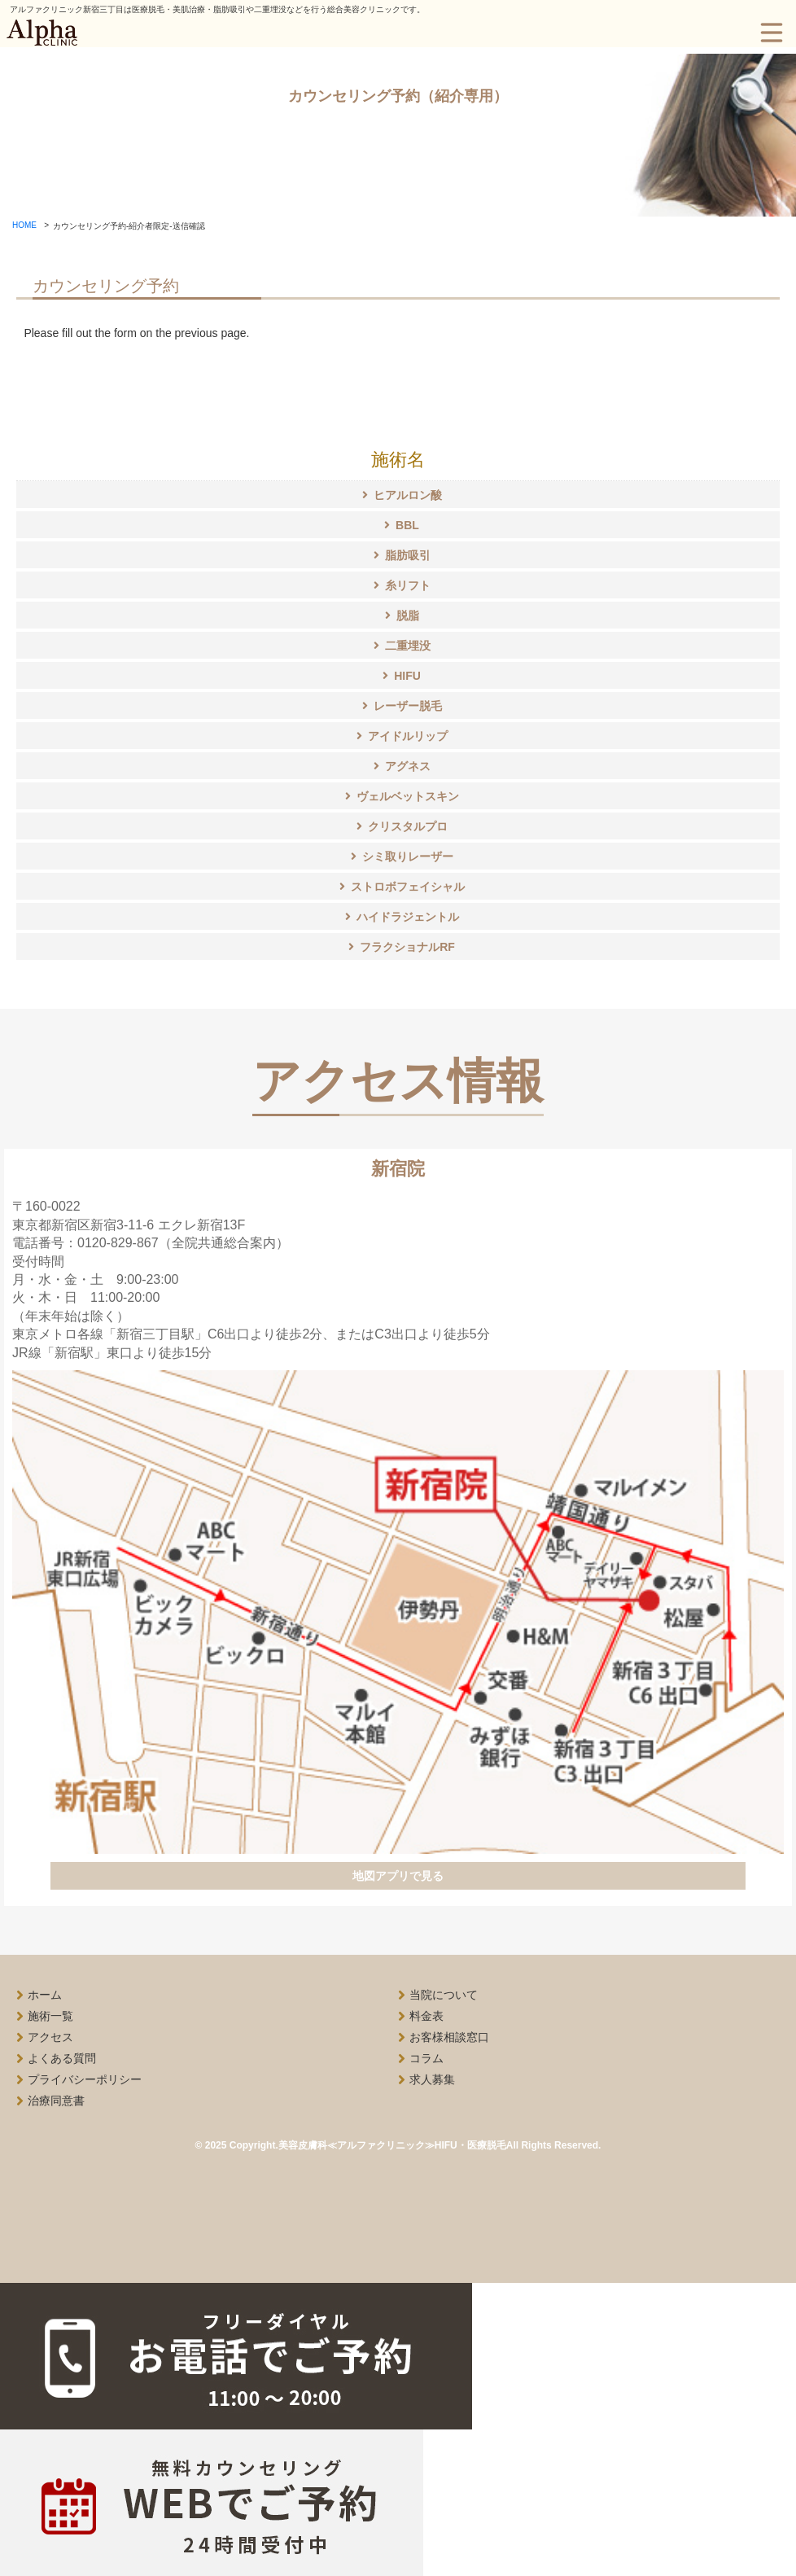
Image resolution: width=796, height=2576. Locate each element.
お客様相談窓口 (449, 2037)
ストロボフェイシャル (408, 887)
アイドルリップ (408, 736)
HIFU (407, 676)
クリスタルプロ (408, 827)
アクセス (50, 2037)
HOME (24, 225)
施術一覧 (50, 2015)
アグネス (408, 766)
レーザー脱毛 (408, 706)
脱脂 (407, 616)
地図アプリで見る (398, 1875)
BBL (407, 525)
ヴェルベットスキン (407, 797)
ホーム (45, 1994)
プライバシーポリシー (85, 2079)
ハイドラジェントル (407, 917)
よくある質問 (62, 2058)
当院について (443, 1994)
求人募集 (432, 2079)
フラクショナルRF (407, 947)
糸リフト (408, 586)
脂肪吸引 (408, 556)
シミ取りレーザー (407, 857)
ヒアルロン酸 (408, 495)
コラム (426, 2058)
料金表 (426, 2015)
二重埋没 (408, 646)
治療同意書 (56, 2100)
